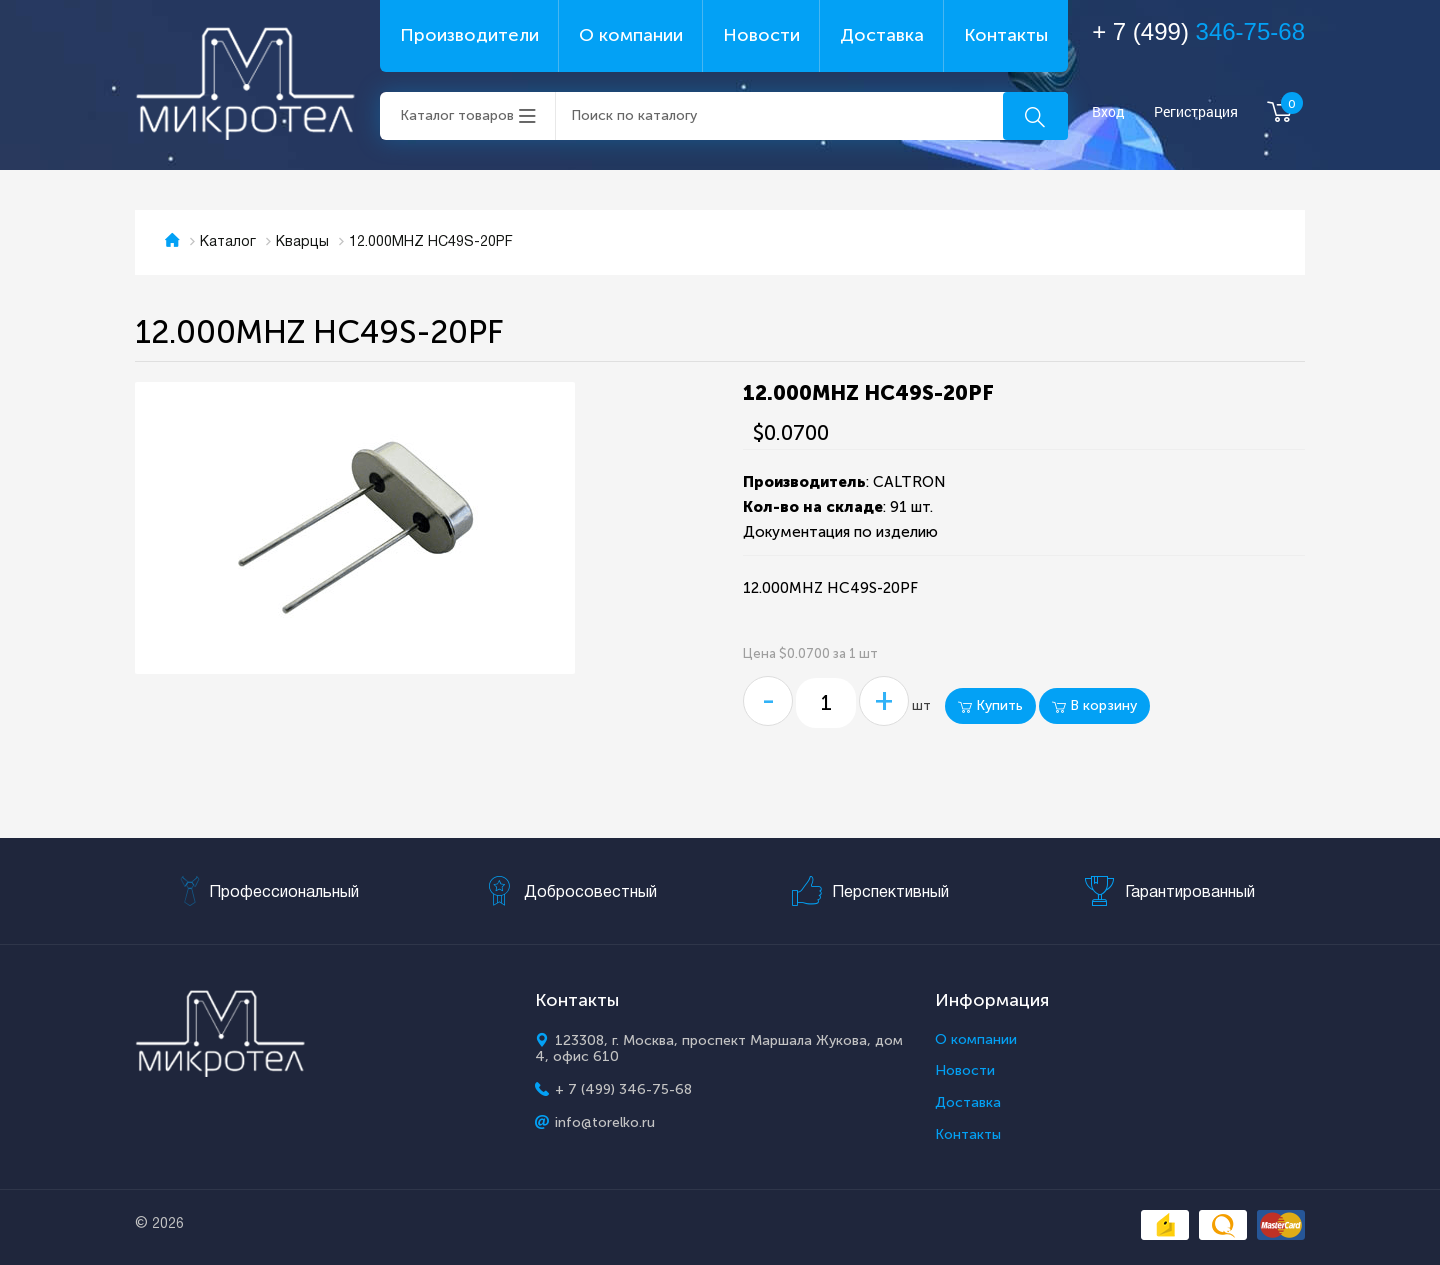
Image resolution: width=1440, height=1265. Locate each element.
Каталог (228, 242)
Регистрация (1196, 112)
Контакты (1006, 35)
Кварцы (302, 242)
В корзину (1094, 705)
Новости (761, 35)
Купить (990, 705)
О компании (631, 35)
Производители (469, 35)
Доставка (882, 35)
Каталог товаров (457, 115)
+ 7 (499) (1198, 31)
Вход (1108, 112)
